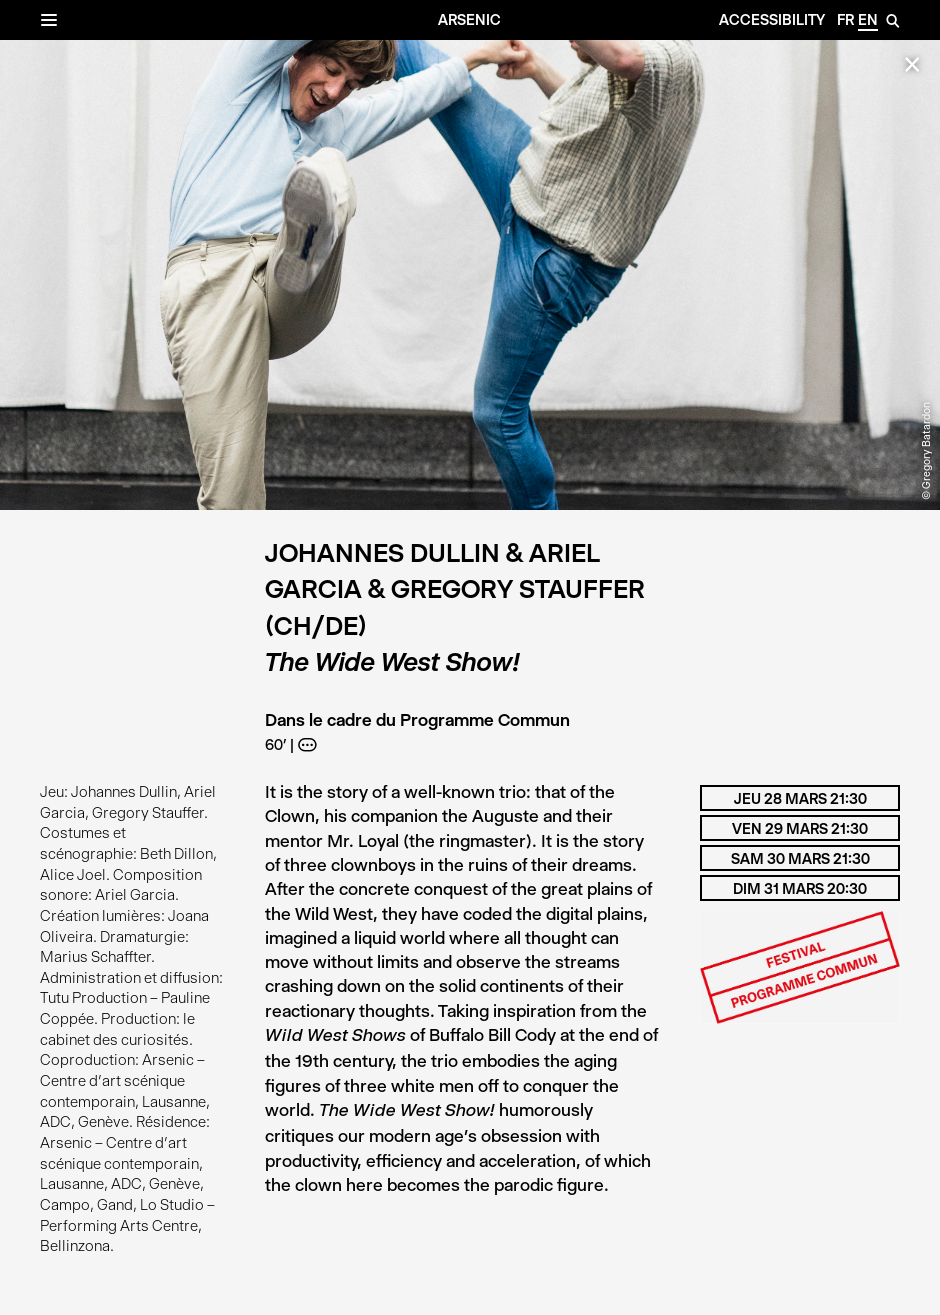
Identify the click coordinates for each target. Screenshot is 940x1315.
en (868, 20)
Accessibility (772, 20)
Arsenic (469, 20)
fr (845, 20)
